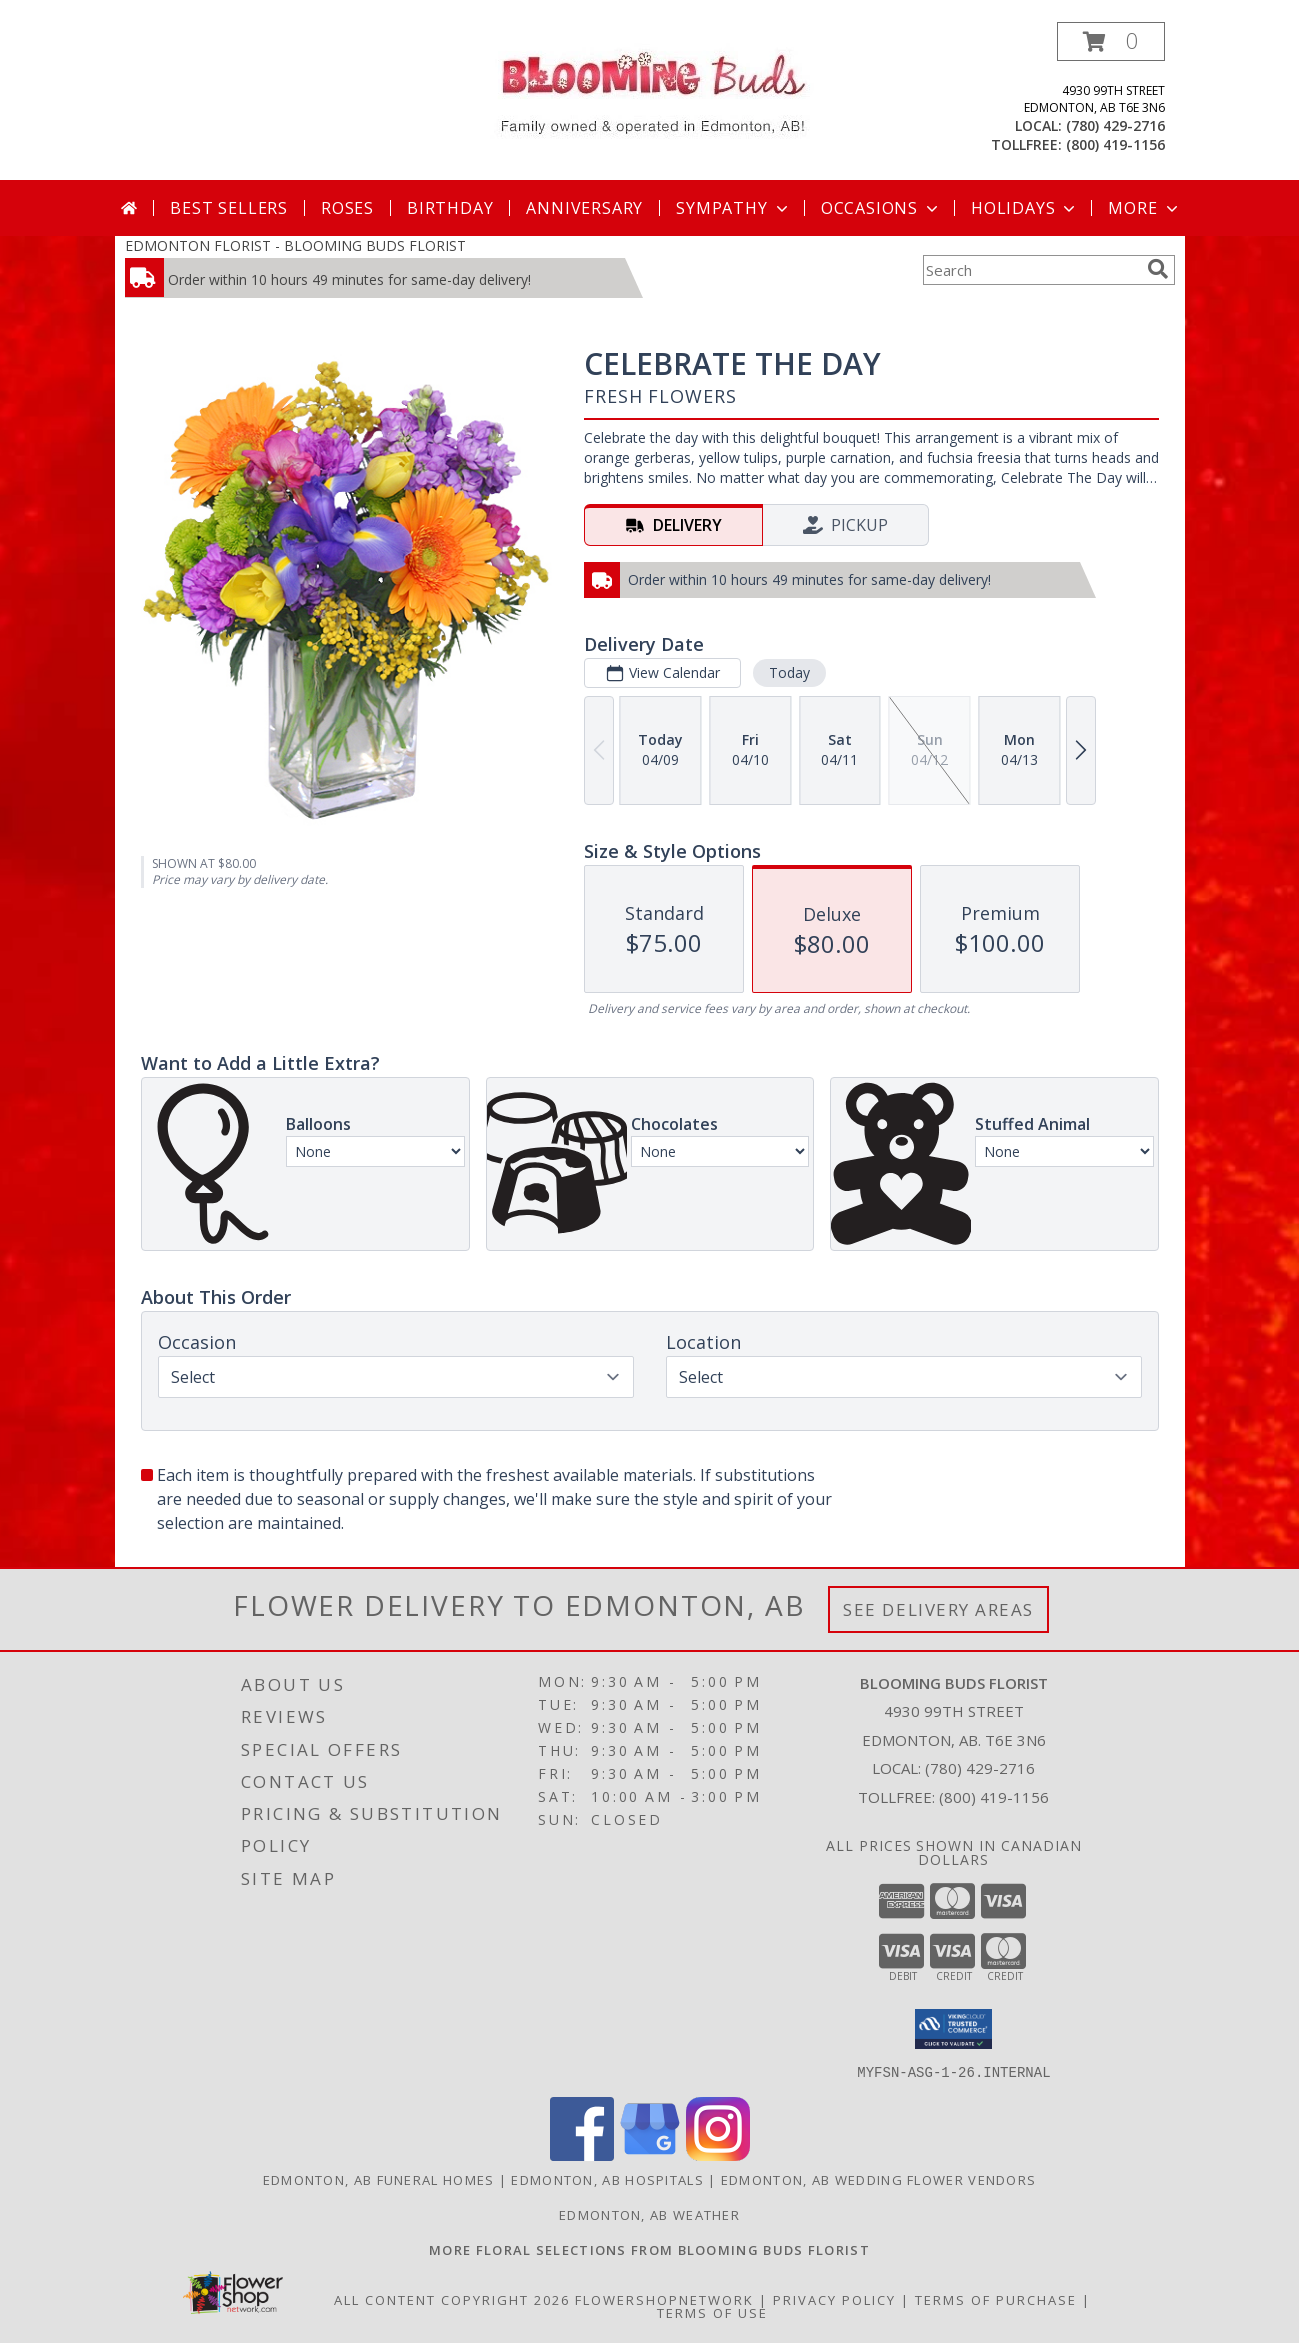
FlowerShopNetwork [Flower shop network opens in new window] (664, 2299)
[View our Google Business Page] (650, 2154)
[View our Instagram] (718, 2154)
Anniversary (584, 208)
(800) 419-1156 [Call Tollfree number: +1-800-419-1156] (994, 1797)
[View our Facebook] (582, 2154)
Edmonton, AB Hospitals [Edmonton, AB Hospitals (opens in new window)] (607, 2179)
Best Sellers (229, 208)
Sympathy (733, 208)
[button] (1111, 41)
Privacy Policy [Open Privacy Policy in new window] (834, 2299)
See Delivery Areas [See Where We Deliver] (938, 1609)
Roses (347, 208)
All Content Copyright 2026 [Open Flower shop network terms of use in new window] (452, 2299)
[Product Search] (1031, 270)
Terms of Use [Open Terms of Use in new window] (712, 2312)
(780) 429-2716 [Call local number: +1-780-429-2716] (1115, 125)
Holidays (1025, 208)
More (1144, 208)
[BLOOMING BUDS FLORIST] (649, 90)
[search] (1158, 269)
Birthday (450, 208)
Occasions (881, 208)
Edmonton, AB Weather (649, 2214)
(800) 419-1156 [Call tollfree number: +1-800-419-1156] (1115, 144)
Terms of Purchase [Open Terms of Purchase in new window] (996, 2299)
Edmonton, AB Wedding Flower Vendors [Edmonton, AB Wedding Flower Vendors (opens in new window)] (879, 2179)
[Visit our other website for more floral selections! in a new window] (649, 2249)
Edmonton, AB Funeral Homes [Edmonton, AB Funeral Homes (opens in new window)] (379, 2179)
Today (788, 672)
